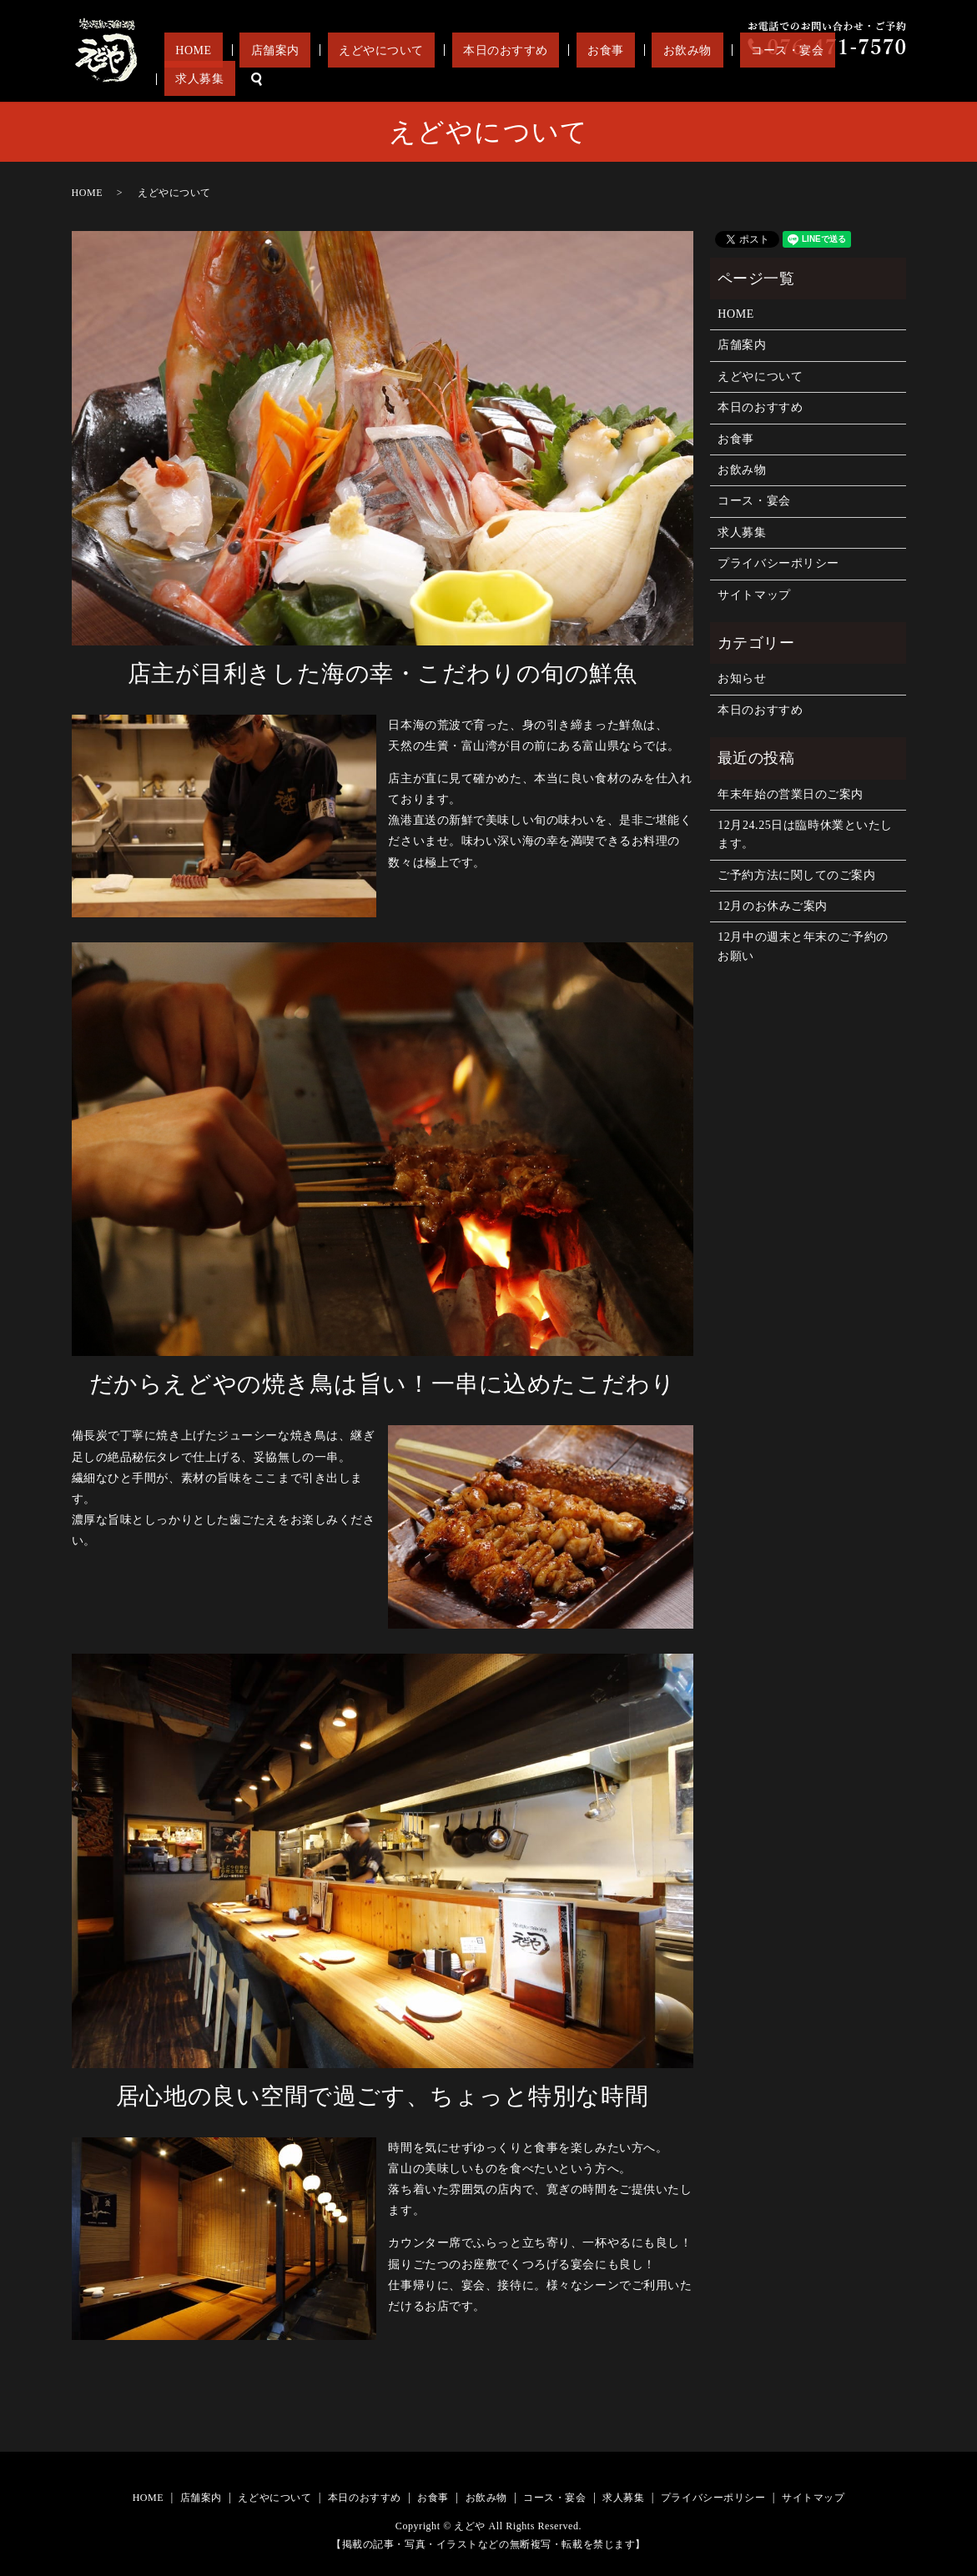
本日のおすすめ (564, 79)
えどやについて (462, 79)
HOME (319, 79)
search (893, 79)
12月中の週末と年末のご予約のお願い (803, 946)
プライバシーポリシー (778, 563)
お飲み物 (701, 79)
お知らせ (742, 678)
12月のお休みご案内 (773, 906)
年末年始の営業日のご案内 (791, 794)
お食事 (641, 79)
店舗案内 (378, 79)
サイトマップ (754, 595)
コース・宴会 (778, 79)
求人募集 (847, 79)
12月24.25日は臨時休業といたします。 (805, 834)
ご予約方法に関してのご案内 (796, 875)
